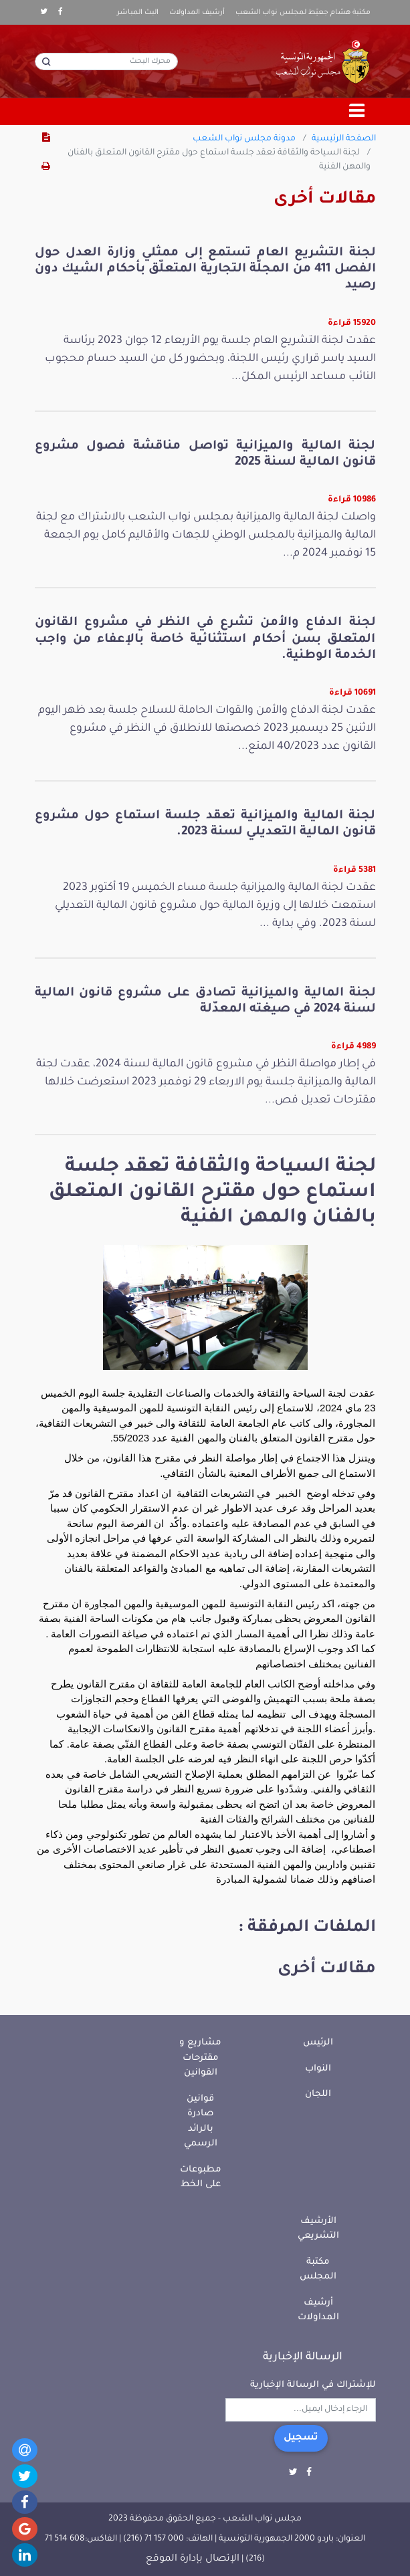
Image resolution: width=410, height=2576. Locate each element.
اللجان (318, 2094)
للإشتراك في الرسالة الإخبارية (313, 2385)
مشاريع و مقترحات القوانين (200, 2058)
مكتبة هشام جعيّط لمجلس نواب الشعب (303, 13)
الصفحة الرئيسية (344, 139)
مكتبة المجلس (318, 2269)
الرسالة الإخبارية (302, 2357)
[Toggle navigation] (357, 112)
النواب (318, 2069)
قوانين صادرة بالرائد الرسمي (200, 2121)
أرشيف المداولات (197, 13)
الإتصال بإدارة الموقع (192, 2559)
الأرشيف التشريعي (318, 2229)
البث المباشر (138, 13)
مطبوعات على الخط (200, 2177)
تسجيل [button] (301, 2438)
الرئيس (318, 2043)
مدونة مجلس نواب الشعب (244, 139)
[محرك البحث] (106, 61)
